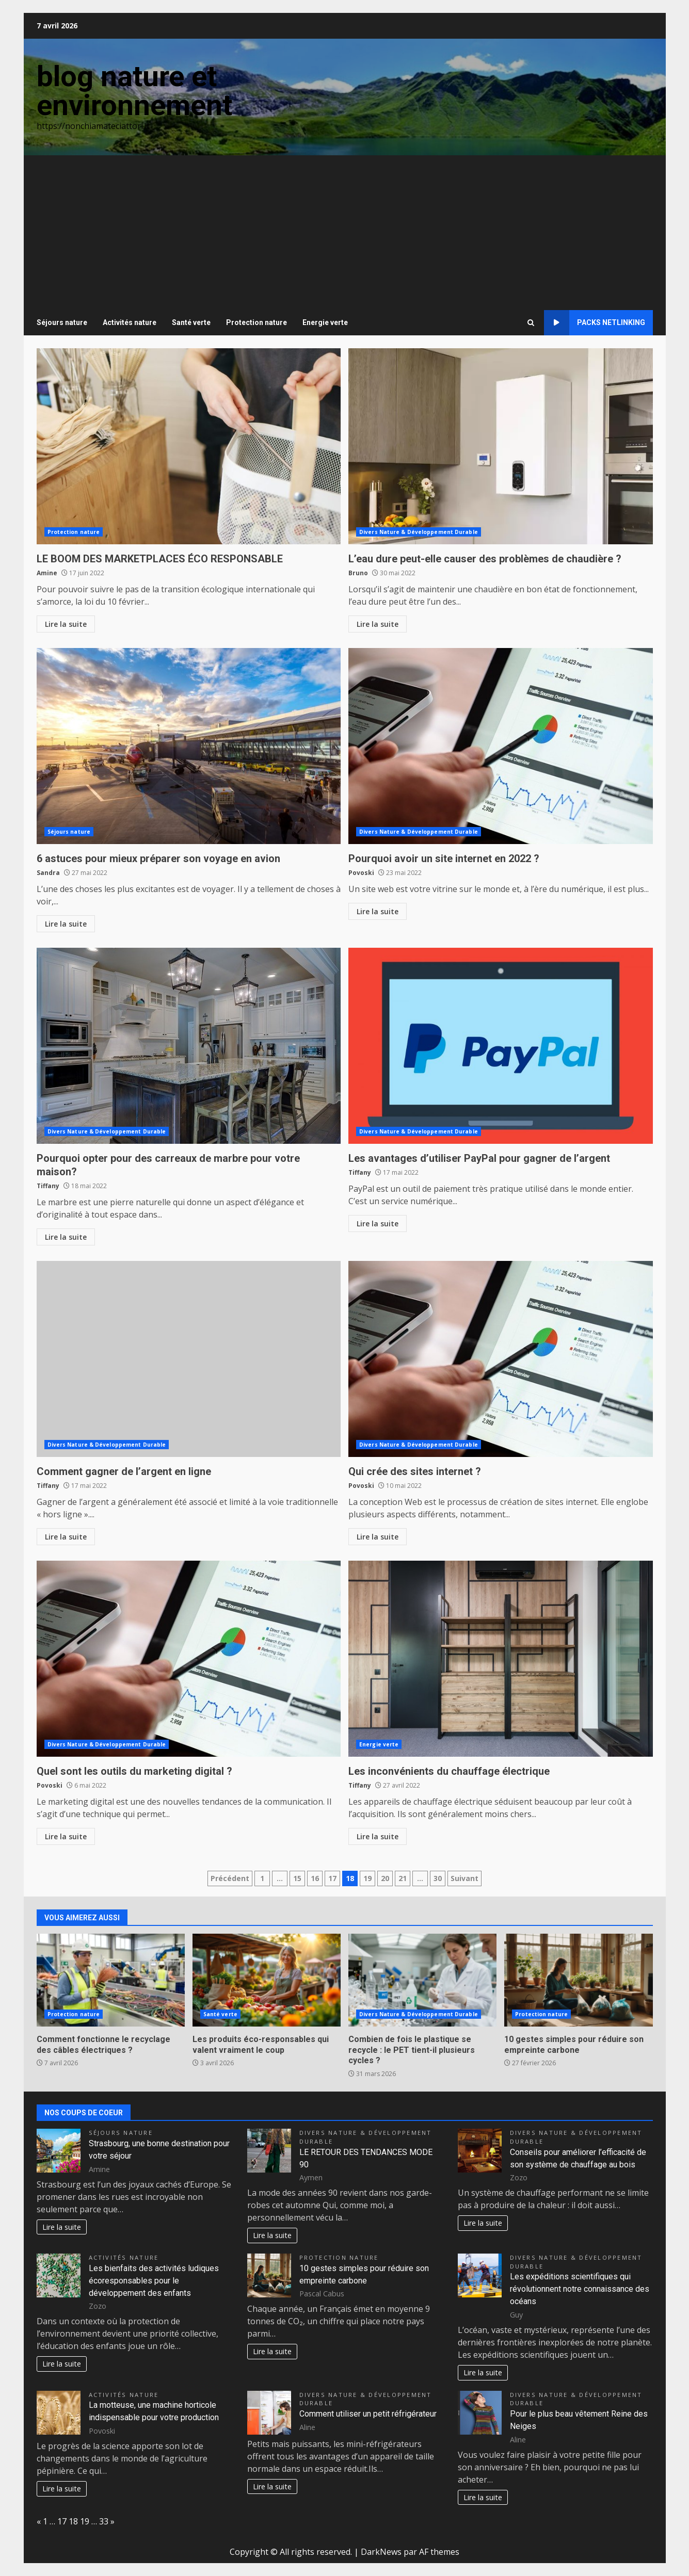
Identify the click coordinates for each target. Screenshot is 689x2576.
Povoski (361, 872)
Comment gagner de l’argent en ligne (189, 1359)
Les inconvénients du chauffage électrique (500, 1659)
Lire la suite (66, 624)
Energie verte (325, 322)
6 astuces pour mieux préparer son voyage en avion (189, 746)
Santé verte (191, 322)
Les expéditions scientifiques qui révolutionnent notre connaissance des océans (579, 2289)
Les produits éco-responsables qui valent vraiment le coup (267, 1980)
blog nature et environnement (134, 90)
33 (103, 2521)
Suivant (464, 1878)
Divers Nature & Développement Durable (418, 532)
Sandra (48, 872)
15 (297, 1878)
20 (385, 1878)
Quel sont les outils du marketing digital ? (189, 1659)
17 (332, 1878)
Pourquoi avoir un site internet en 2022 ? (500, 746)
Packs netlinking (594, 322)
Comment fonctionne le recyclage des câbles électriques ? (111, 1980)
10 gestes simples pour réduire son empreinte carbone (578, 1980)
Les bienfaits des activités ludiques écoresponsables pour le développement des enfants (154, 2280)
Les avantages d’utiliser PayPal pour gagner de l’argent (500, 1046)
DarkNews (381, 2551)
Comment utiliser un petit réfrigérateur (368, 2414)
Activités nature (129, 322)
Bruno (358, 573)
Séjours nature (62, 322)
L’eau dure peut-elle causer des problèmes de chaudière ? (500, 446)
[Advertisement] (345, 232)
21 (402, 1878)
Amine (47, 573)
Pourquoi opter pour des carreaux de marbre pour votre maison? (189, 1046)
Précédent (230, 1878)
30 (438, 1878)
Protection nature (256, 322)
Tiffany (48, 1185)
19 (367, 1878)
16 (315, 1878)
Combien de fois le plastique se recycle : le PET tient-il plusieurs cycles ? (422, 1980)
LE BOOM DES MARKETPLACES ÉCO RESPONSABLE (189, 446)
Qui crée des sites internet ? (500, 1359)
